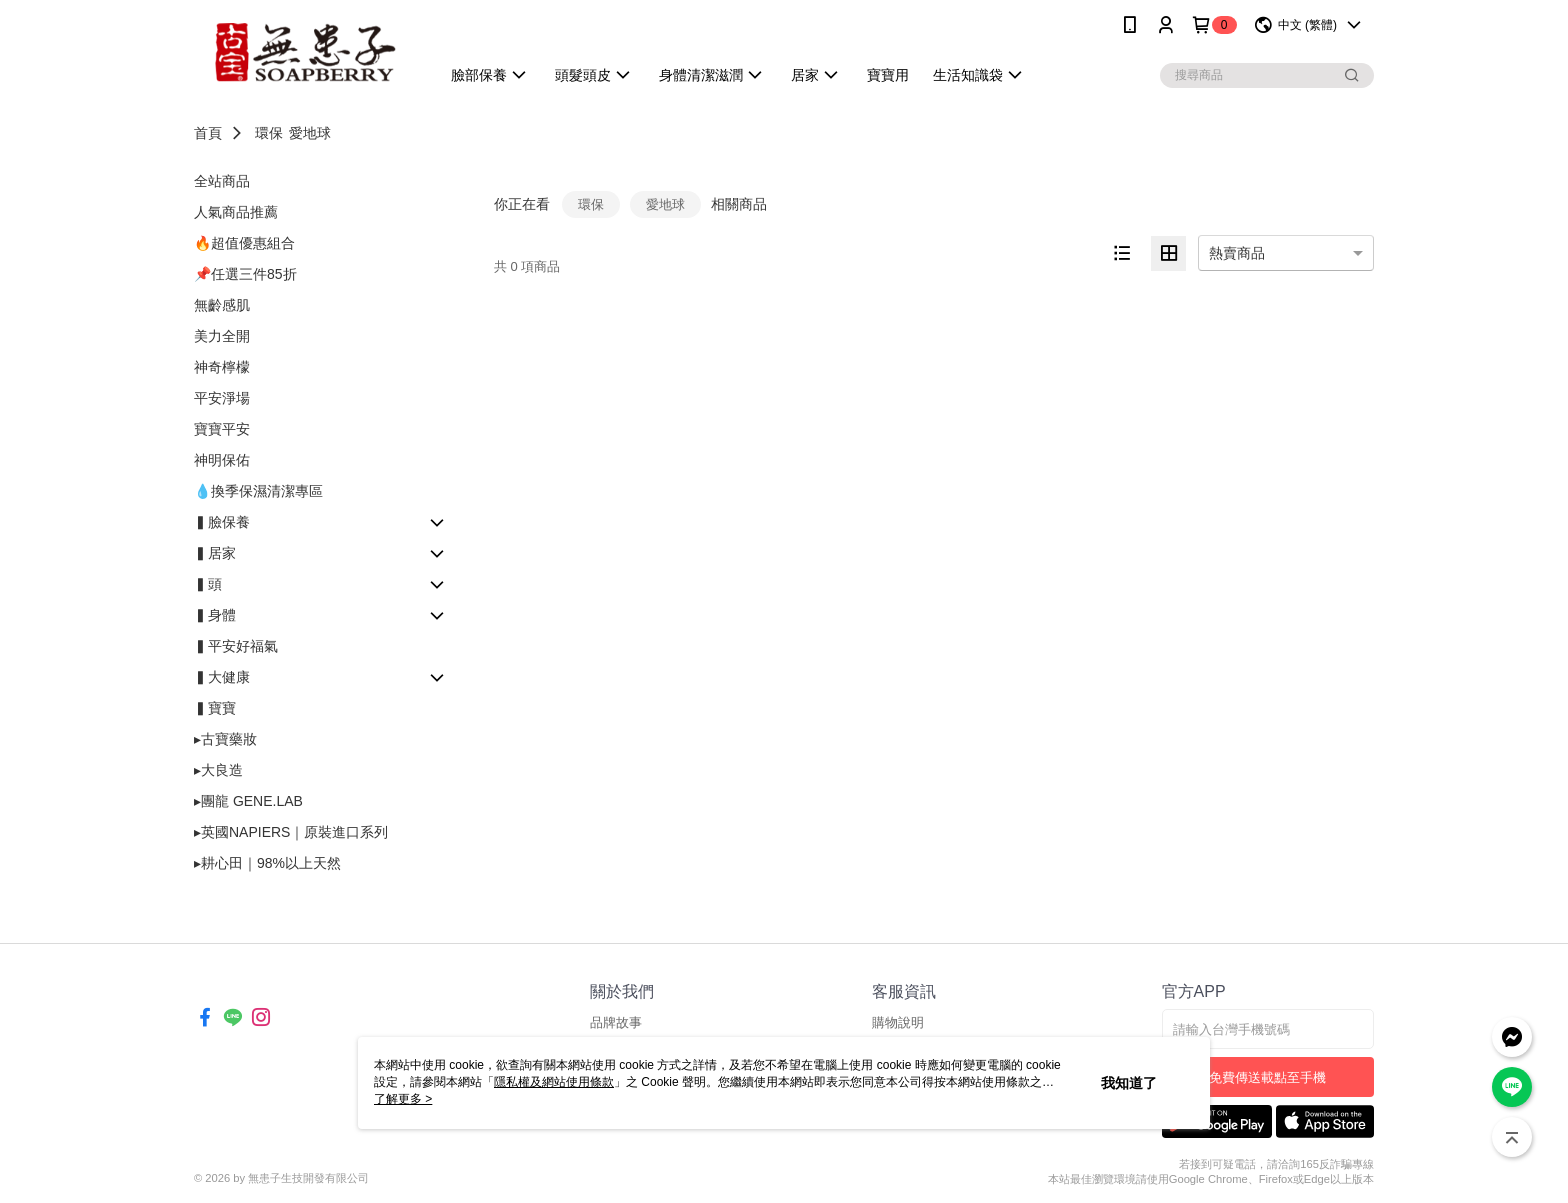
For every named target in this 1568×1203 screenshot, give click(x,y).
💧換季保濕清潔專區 (258, 491)
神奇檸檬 (222, 367)
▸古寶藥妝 (225, 739)
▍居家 (215, 553)
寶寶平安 (222, 429)
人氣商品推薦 (236, 212)
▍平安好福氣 (236, 646)
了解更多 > (403, 1099)
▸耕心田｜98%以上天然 (267, 863)
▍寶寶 (215, 708)
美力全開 (222, 336)
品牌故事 (616, 1022)
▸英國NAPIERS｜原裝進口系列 (291, 832)
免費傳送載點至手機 (1267, 1077)
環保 (269, 133)
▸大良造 (218, 770)
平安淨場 (222, 398)
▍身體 (215, 615)
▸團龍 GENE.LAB (248, 801)
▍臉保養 (222, 522)
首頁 (208, 133)
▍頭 (208, 584)
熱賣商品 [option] (1237, 253)
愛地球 (310, 133)
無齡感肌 (222, 305)
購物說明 (898, 1022)
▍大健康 (222, 677)
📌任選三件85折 (245, 274)
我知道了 (1129, 1083)
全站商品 (222, 181)
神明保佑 (222, 460)
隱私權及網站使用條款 (554, 1082)
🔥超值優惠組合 (244, 243)
